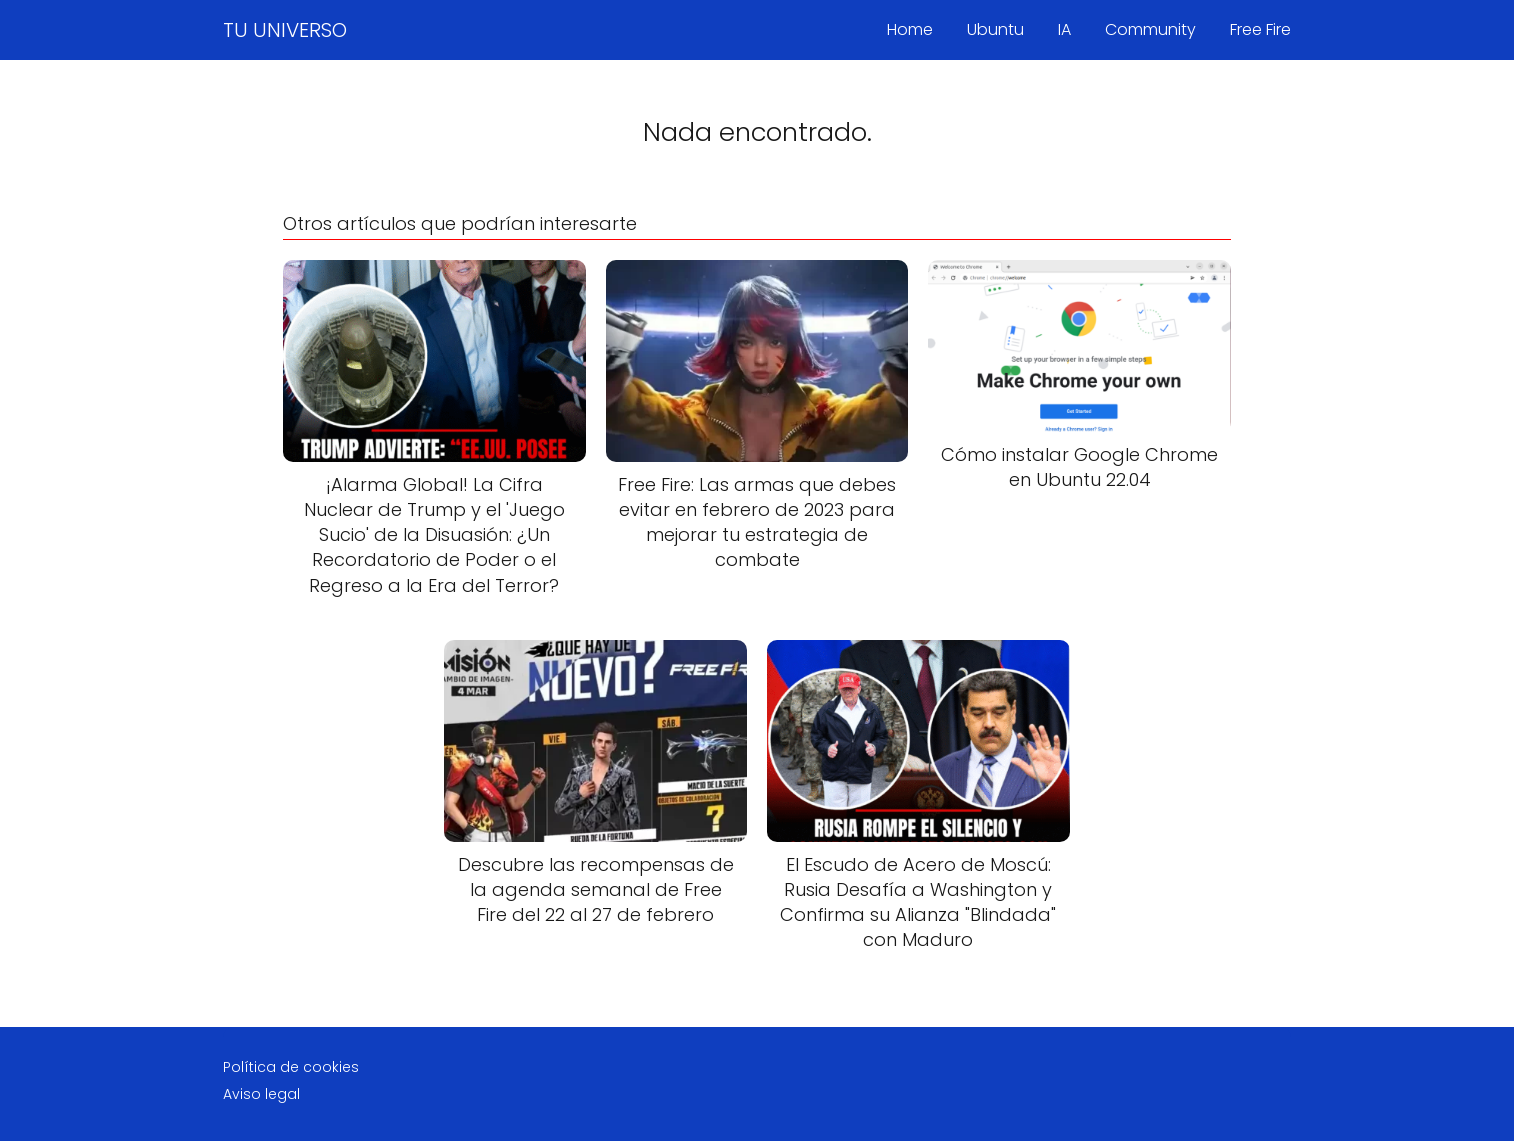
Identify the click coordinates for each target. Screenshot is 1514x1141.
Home (910, 29)
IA (1064, 29)
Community (1150, 29)
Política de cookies (291, 1067)
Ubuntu (995, 29)
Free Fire (1260, 29)
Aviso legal (261, 1094)
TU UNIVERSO (285, 30)
